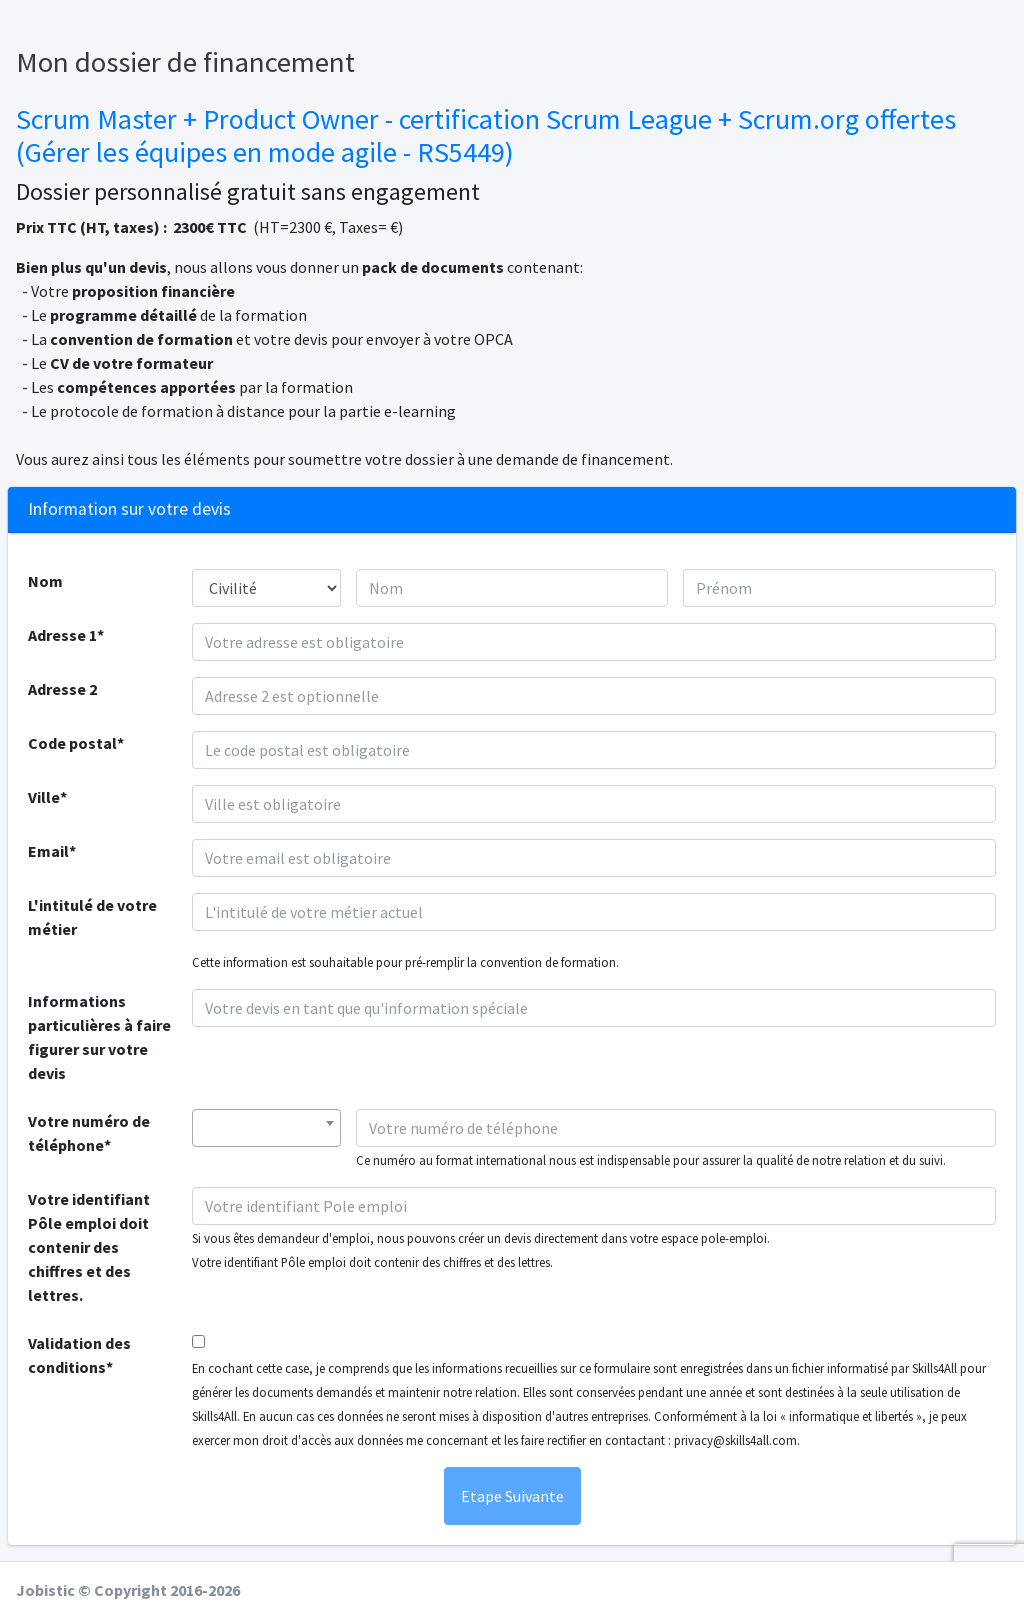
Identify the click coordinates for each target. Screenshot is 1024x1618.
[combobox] (266, 1128)
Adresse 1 (62, 635)
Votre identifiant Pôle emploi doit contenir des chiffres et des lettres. (89, 1247)
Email (48, 851)
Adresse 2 (62, 689)
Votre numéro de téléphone (89, 1133)
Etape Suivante (512, 1496)
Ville (44, 797)
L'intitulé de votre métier (92, 917)
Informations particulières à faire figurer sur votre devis (99, 1037)
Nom (45, 581)
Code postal (72, 743)
